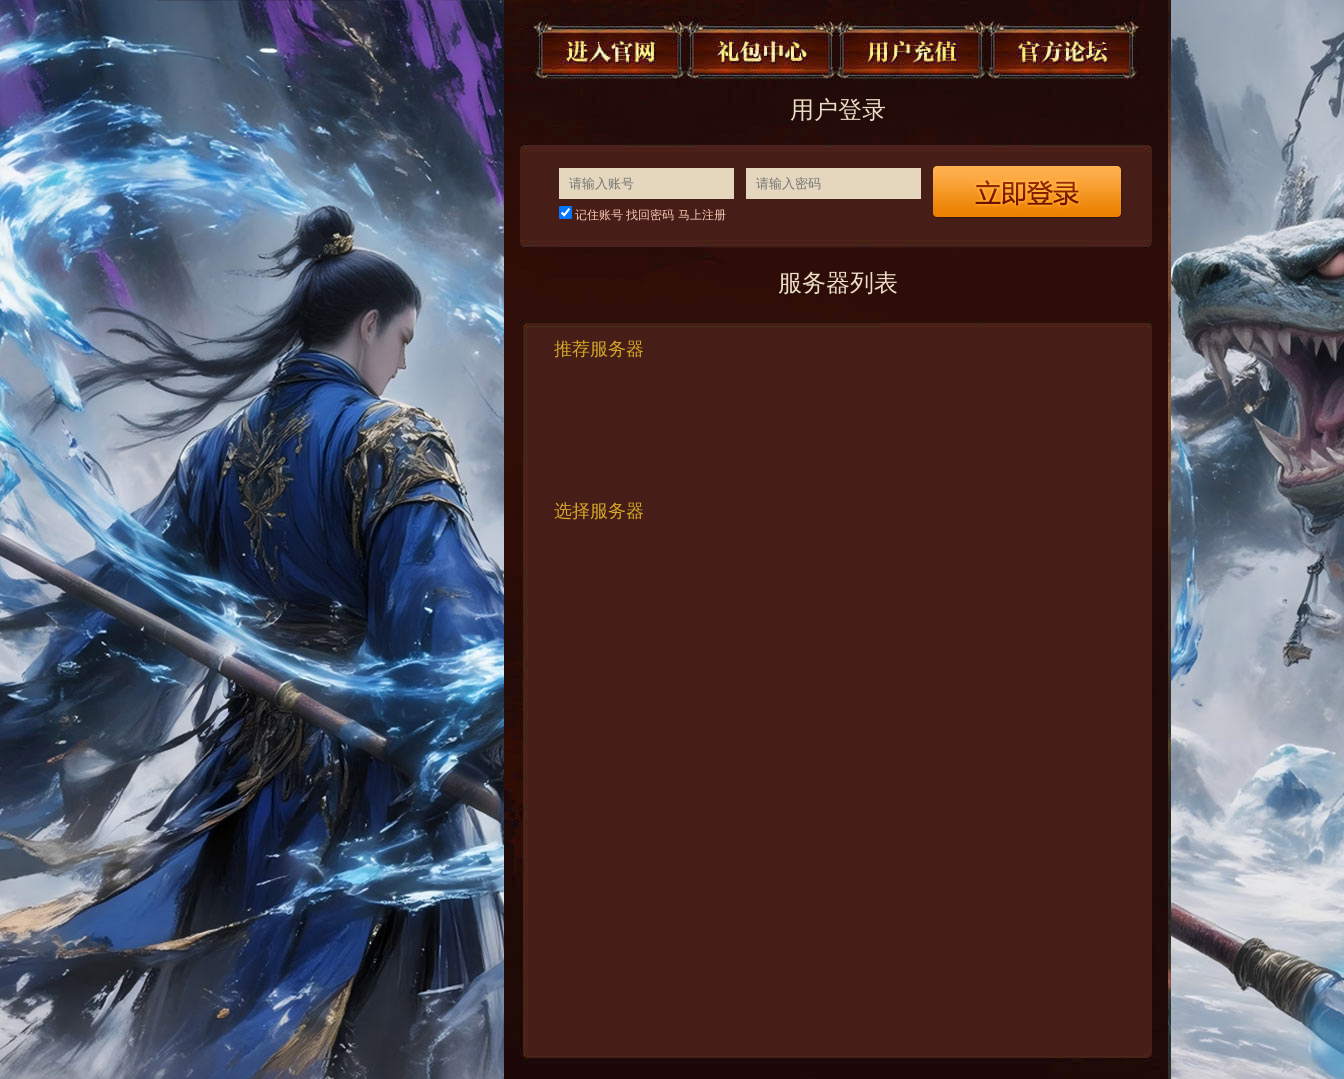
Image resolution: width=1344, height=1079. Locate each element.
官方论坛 (1064, 50)
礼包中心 (762, 50)
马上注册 (702, 215)
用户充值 (913, 50)
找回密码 (650, 215)
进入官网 (611, 50)
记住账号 (599, 215)
